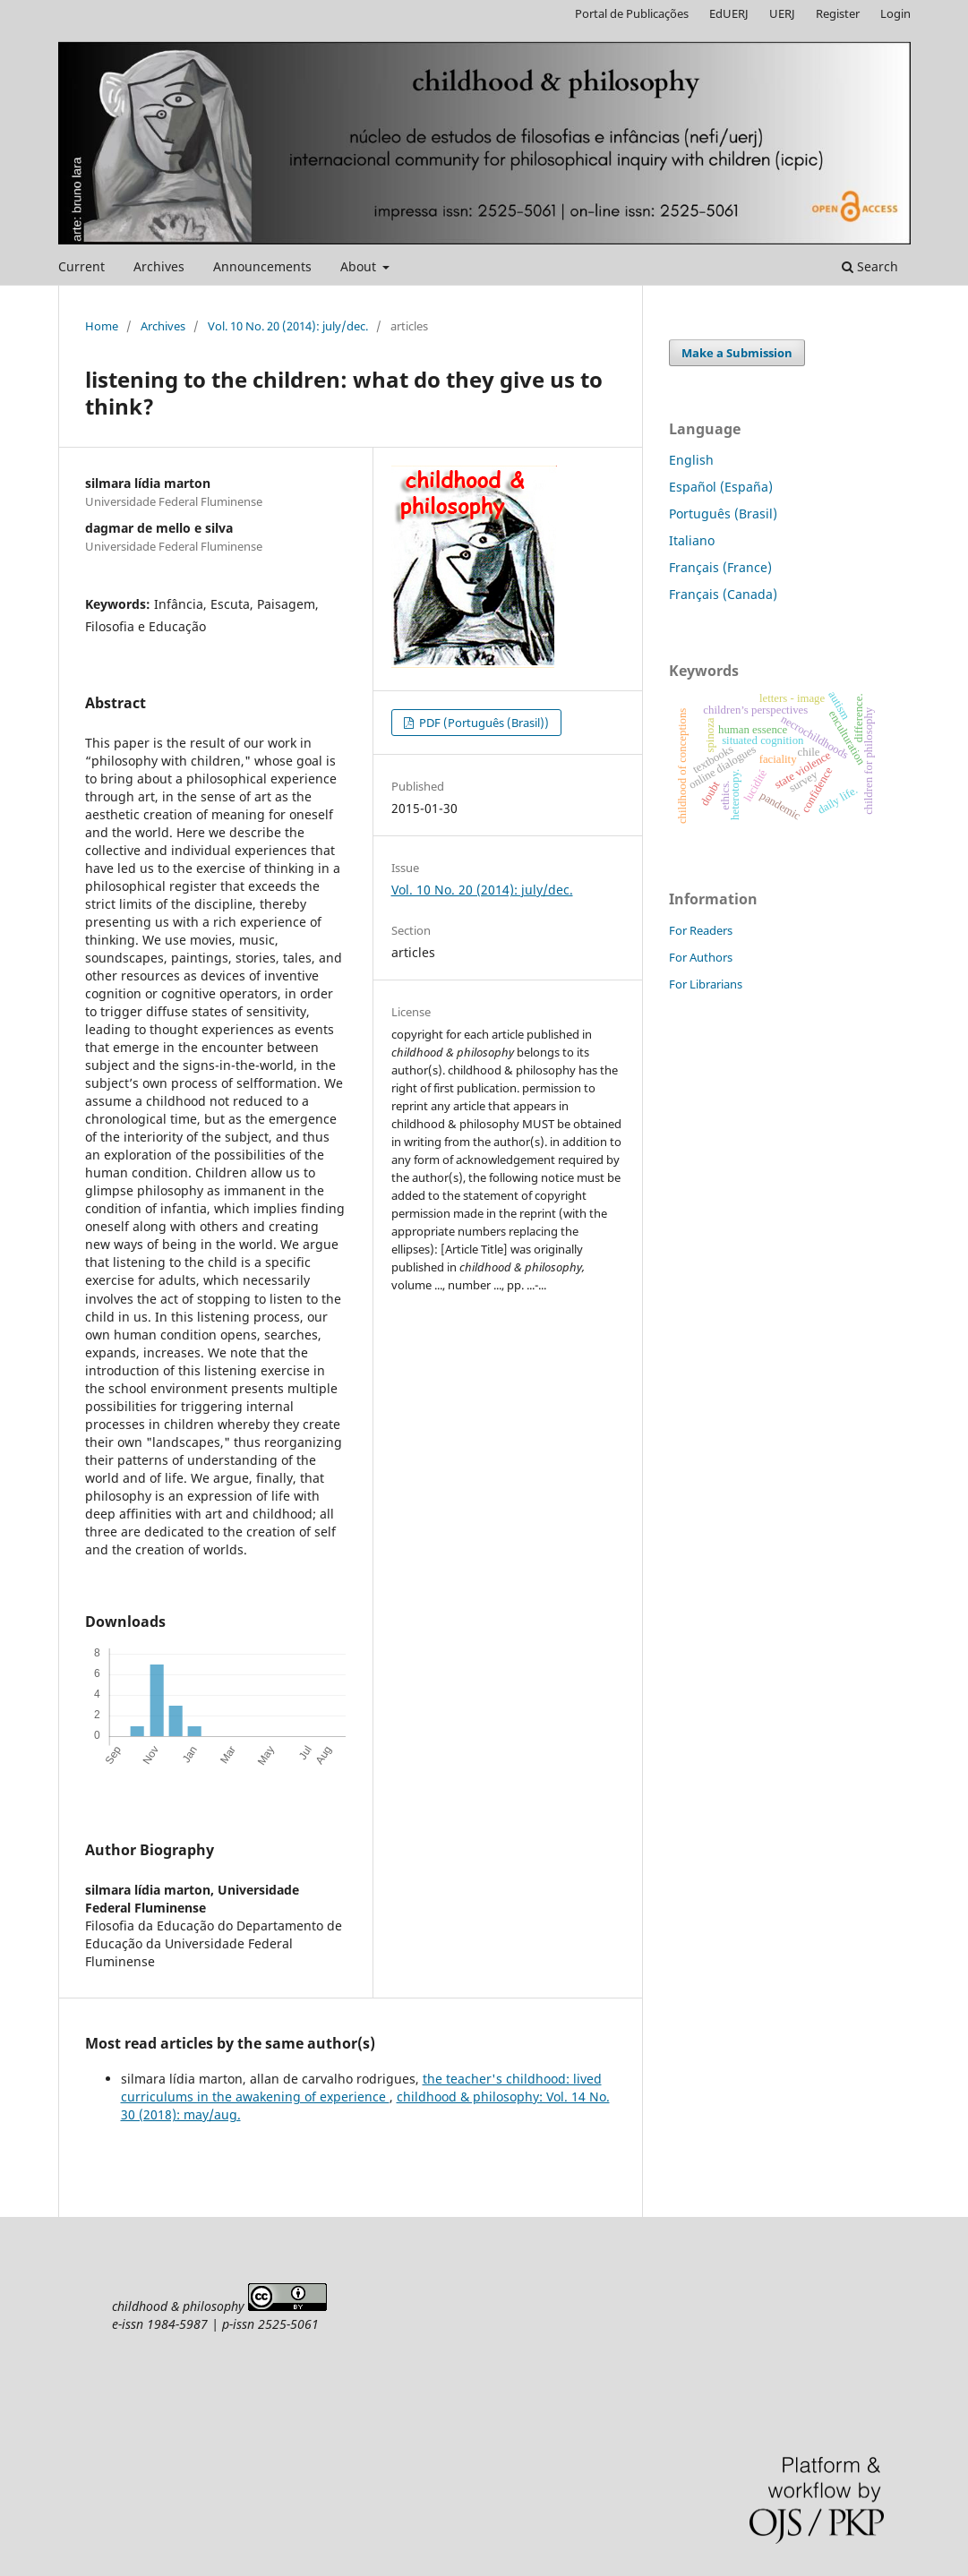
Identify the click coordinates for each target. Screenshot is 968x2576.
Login (895, 13)
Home (101, 326)
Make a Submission (736, 353)
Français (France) (720, 567)
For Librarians (705, 984)
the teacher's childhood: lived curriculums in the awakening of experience (361, 2087)
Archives (158, 266)
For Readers (700, 930)
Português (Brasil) (723, 513)
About (360, 266)
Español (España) (721, 486)
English (691, 459)
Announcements (262, 266)
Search (870, 266)
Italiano (692, 540)
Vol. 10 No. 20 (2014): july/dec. (288, 326)
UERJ (782, 13)
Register (838, 13)
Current (81, 266)
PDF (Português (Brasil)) (482, 723)
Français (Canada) (723, 594)
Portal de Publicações (632, 13)
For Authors (700, 957)
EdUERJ (729, 13)
